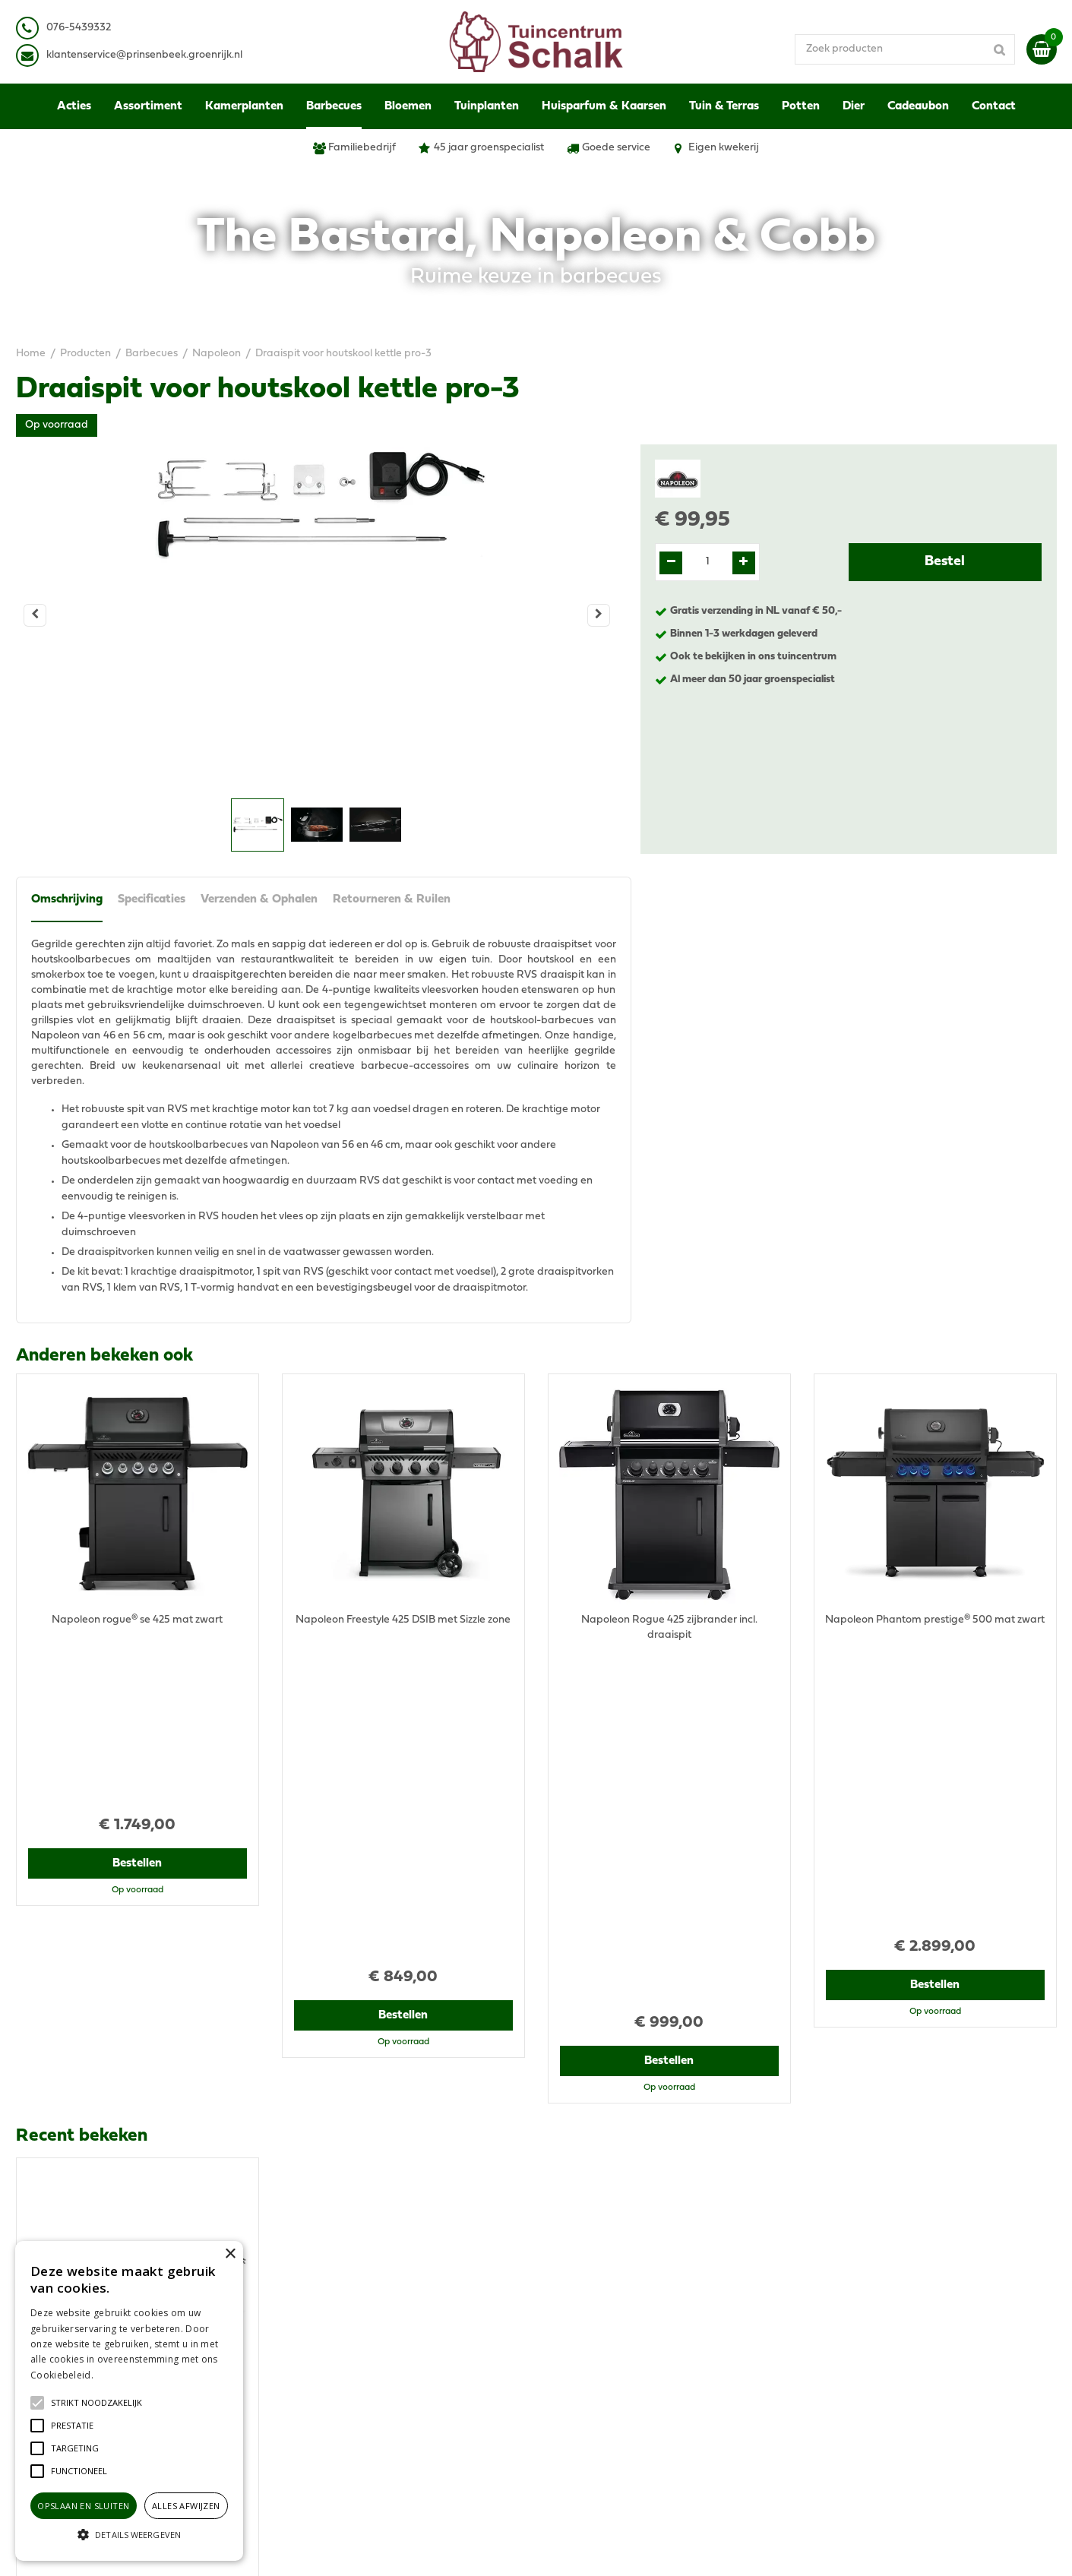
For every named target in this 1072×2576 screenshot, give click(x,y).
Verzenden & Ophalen (259, 899)
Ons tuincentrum (854, 2401)
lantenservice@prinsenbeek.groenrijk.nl (147, 55)
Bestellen (137, 1704)
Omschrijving (67, 899)
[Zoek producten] (905, 49)
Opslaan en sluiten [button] (83, 2505)
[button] (96, 2403)
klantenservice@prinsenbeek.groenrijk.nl (394, 2340)
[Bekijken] (1041, 49)
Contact (833, 2386)
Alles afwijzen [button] (186, 2505)
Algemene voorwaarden (873, 2287)
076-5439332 (326, 2325)
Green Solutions (594, 2549)
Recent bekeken (81, 1779)
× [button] (230, 2254)
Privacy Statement (859, 2302)
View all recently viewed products (96, 2188)
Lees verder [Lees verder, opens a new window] (121, 2375)
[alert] (129, 2401)
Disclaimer (839, 2317)
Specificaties (151, 899)
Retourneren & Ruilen (392, 899)
